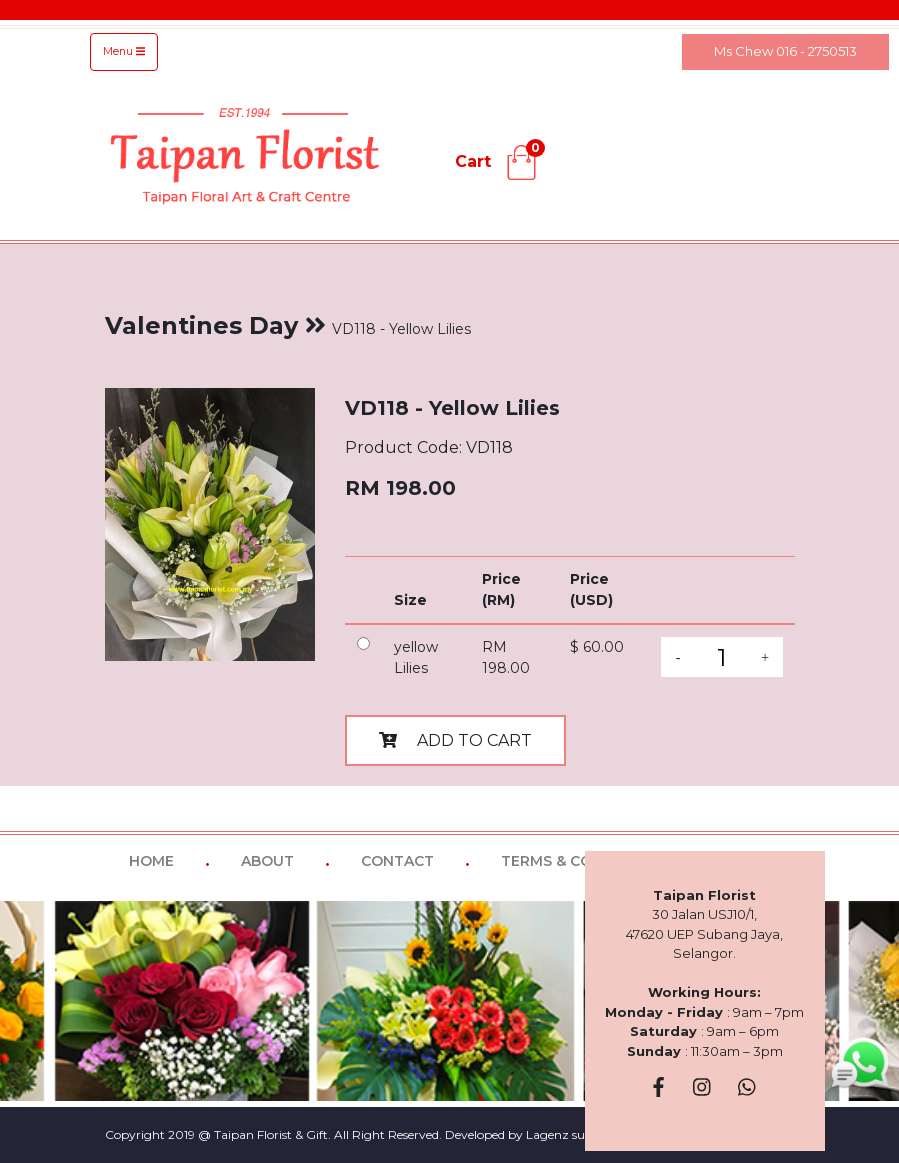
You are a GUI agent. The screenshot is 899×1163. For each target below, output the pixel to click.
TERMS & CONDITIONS (582, 861)
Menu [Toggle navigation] (124, 51)
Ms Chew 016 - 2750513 (785, 51)
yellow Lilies (416, 657)
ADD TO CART (455, 740)
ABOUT (267, 861)
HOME (151, 861)
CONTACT (397, 861)
